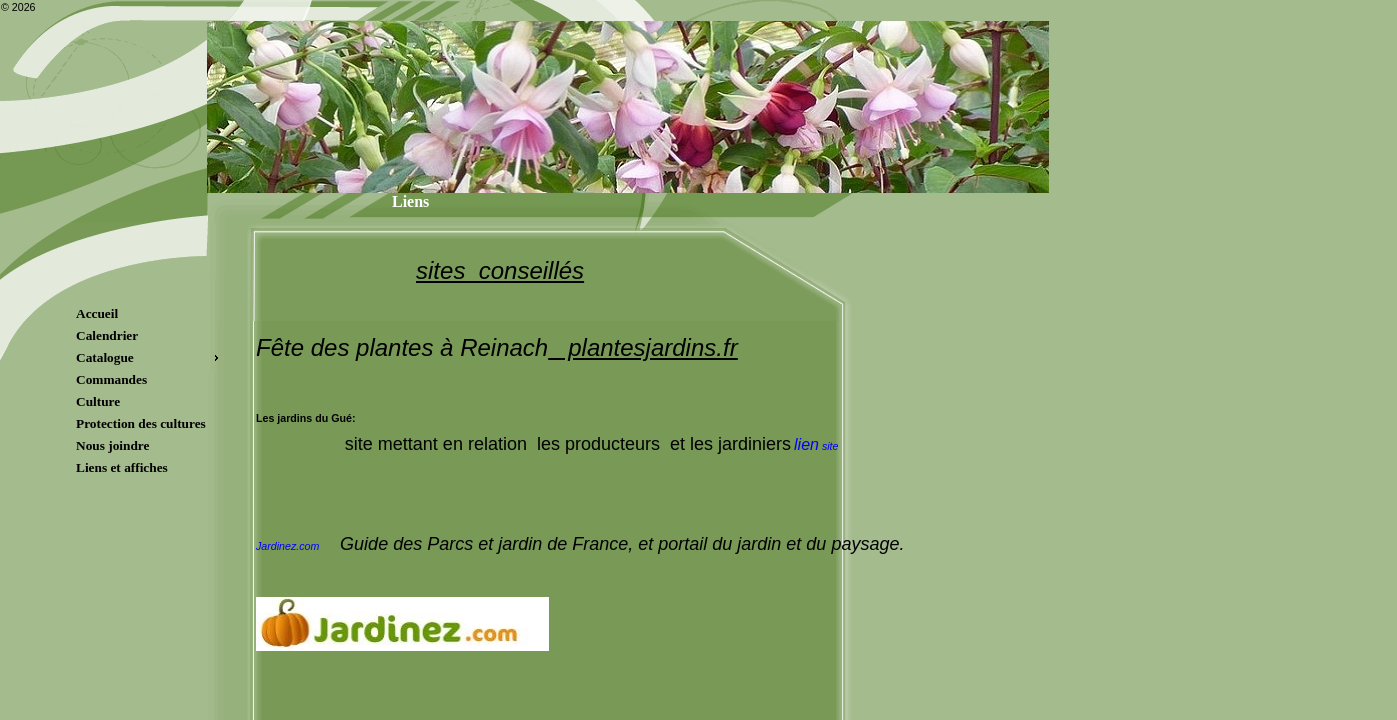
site (816, 446)
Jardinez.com (287, 546)
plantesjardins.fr (650, 347)
